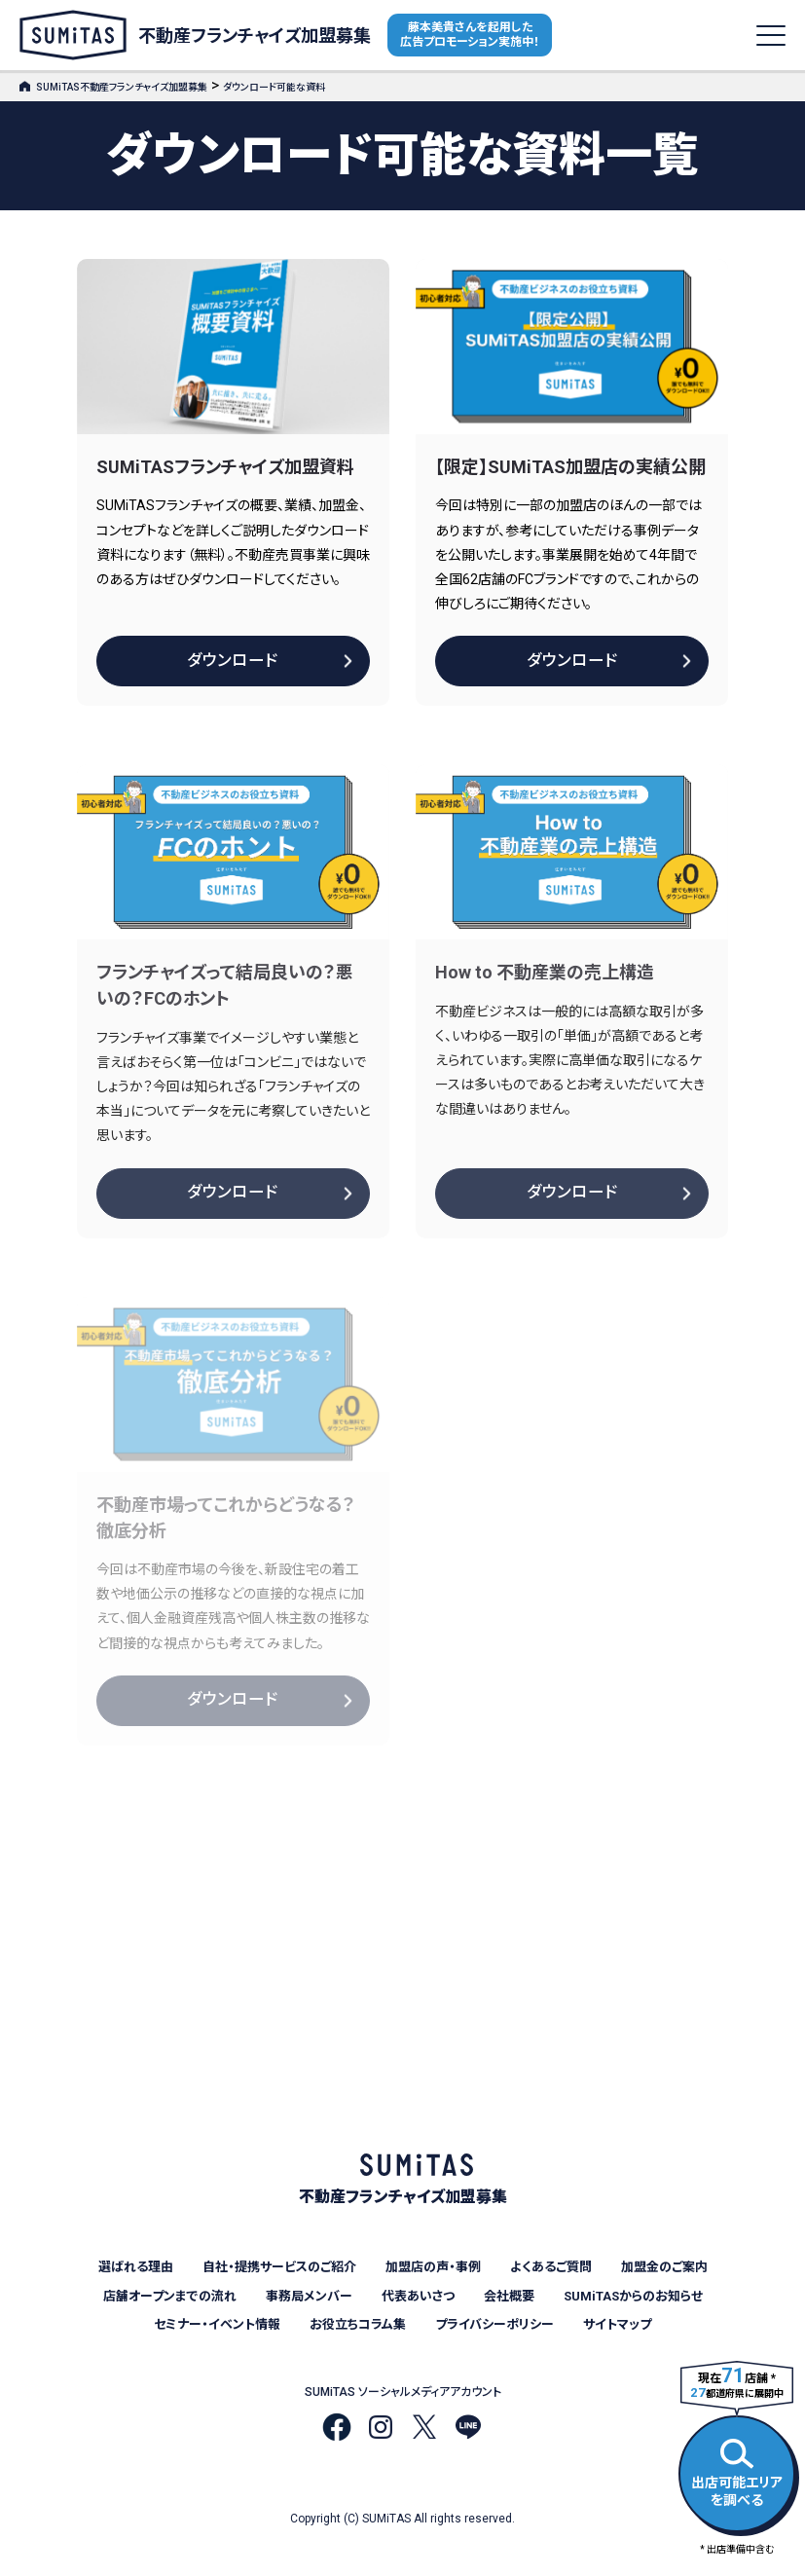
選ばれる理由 (135, 2267)
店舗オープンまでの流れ (170, 2296)
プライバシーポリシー (494, 2324)
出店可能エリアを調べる (737, 2470)
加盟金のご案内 (664, 2267)
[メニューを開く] (771, 35)
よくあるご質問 (551, 2267)
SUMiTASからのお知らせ (633, 2296)
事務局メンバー (309, 2296)
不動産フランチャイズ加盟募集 (195, 35)
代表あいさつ (418, 2296)
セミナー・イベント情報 (217, 2324)
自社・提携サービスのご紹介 (279, 2267)
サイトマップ (617, 2324)
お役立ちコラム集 (358, 2324)
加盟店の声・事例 (433, 2267)
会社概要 (509, 2296)
